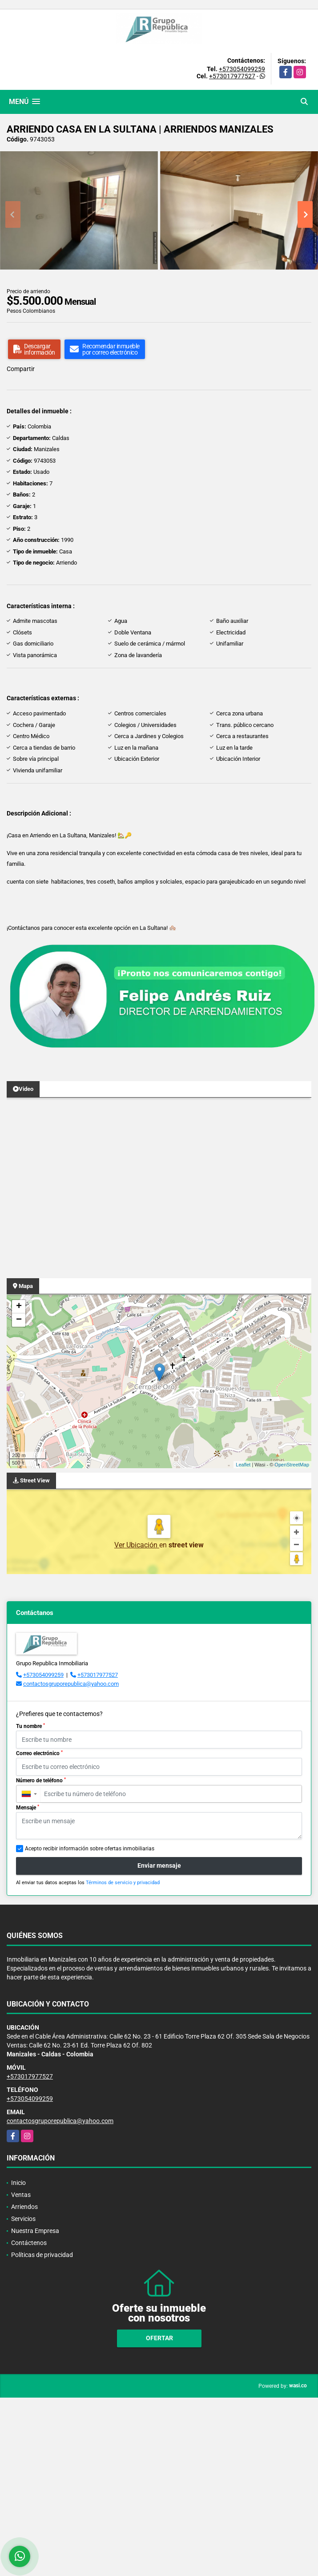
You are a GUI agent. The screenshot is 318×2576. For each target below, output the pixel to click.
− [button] (19, 1320)
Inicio (18, 2182)
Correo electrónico (39, 1753)
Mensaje (27, 1807)
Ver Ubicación (136, 1545)
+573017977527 (232, 76)
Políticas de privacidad (42, 2254)
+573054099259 (242, 69)
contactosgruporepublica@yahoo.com (71, 1683)
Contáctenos (29, 2242)
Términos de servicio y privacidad (123, 1883)
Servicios (23, 2218)
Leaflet (243, 1464)
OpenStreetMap (291, 1464)
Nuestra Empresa (35, 2230)
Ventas (21, 2194)
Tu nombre (30, 1726)
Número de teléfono (41, 1780)
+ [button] (19, 1306)
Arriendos (24, 2206)
